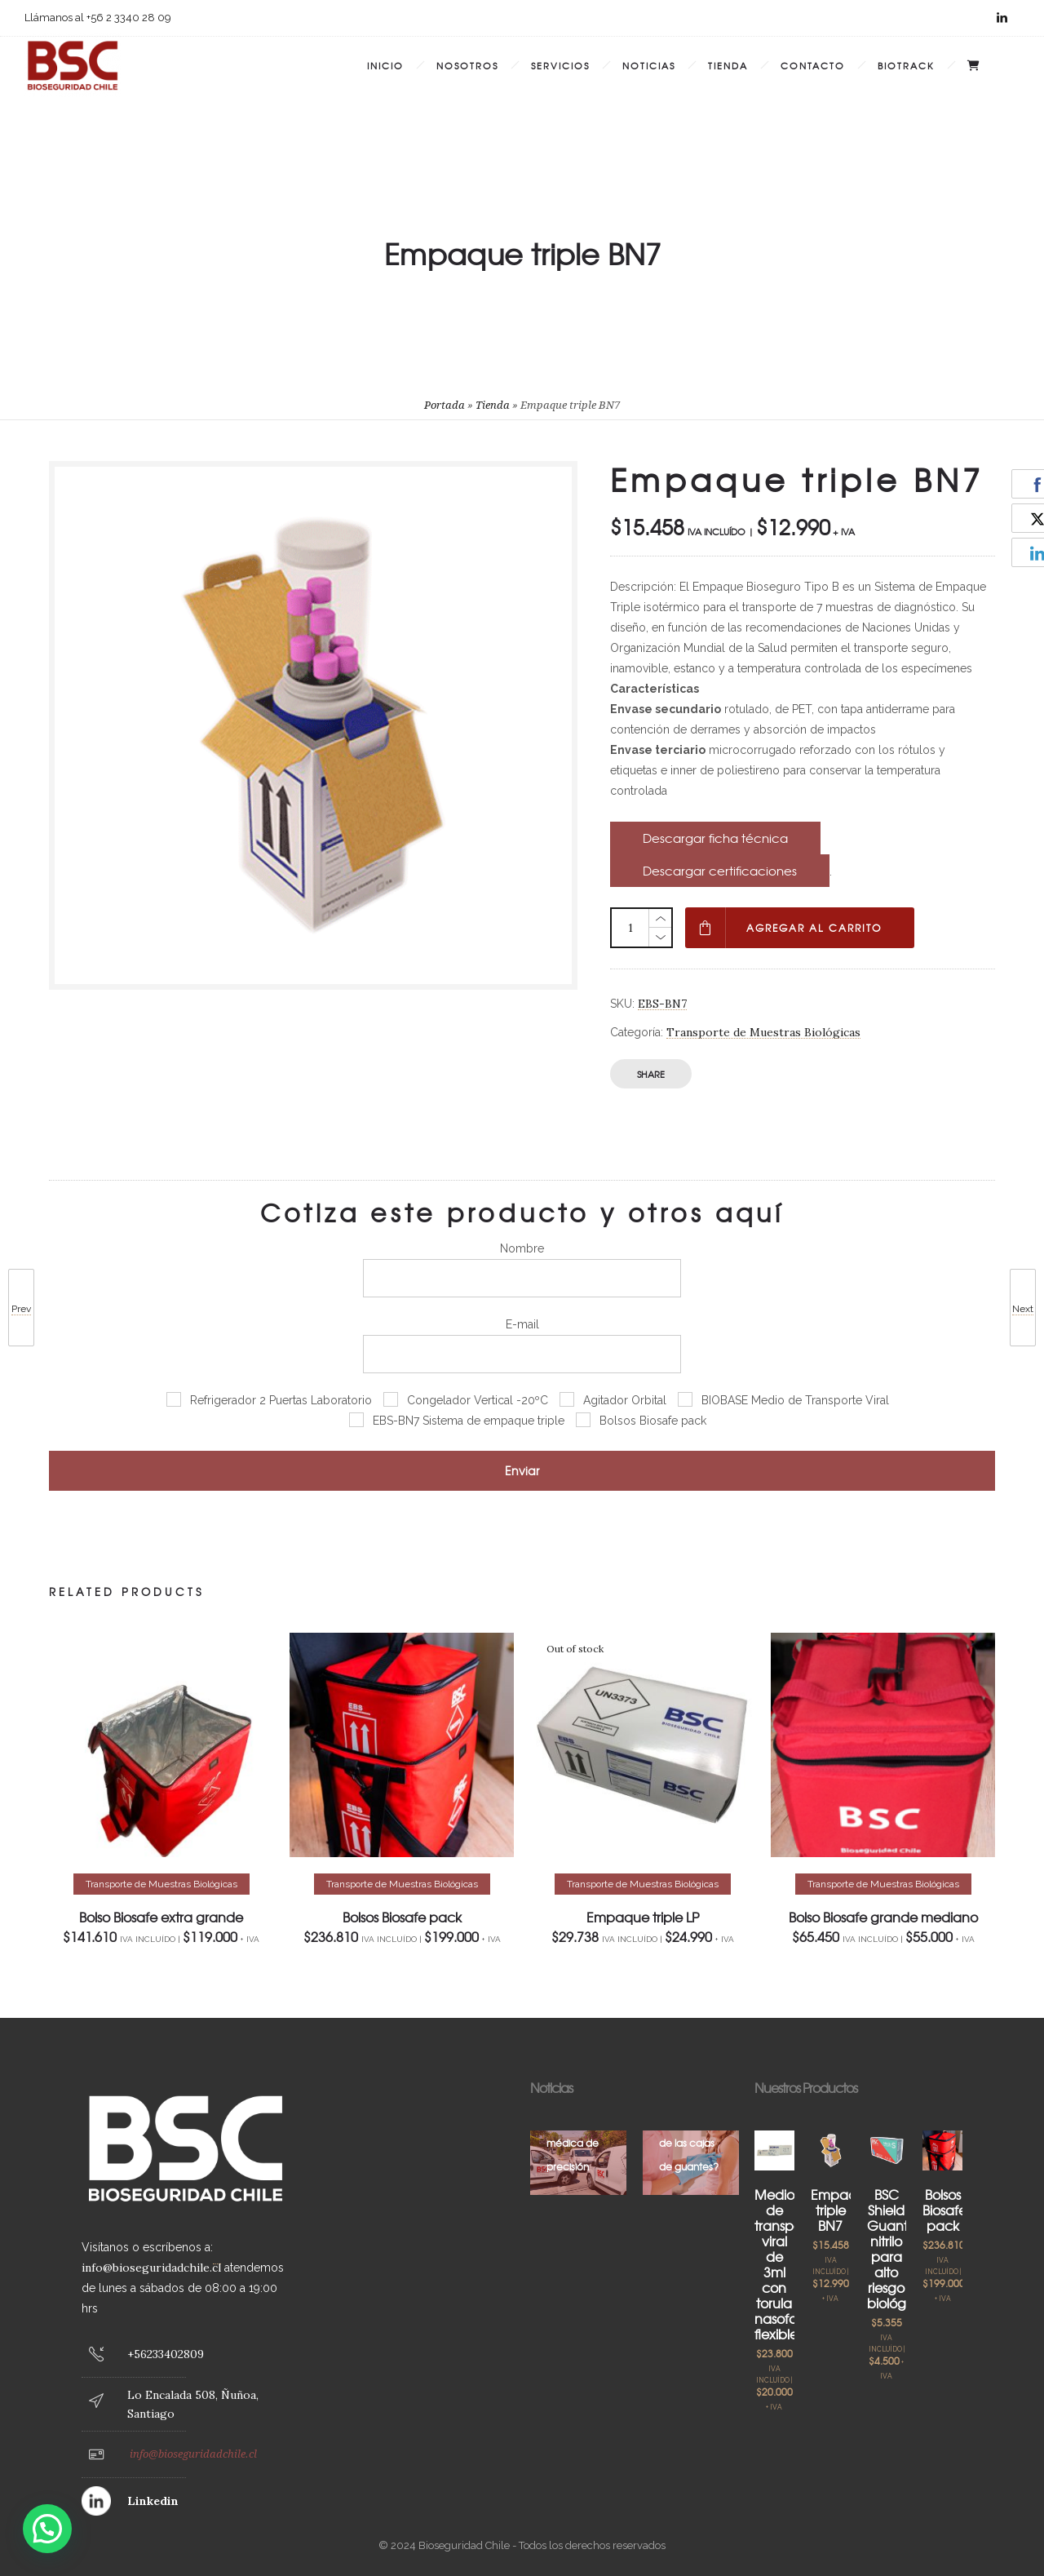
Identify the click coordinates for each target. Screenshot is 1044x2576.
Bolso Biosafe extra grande (161, 1916)
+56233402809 (165, 2354)
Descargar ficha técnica (715, 838)
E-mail (522, 1345)
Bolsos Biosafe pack (402, 1916)
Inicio (385, 65)
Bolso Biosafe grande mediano (883, 1916)
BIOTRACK (906, 65)
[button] (47, 2528)
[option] (161, 1788)
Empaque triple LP (642, 1916)
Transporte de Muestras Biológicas (763, 1032)
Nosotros (467, 65)
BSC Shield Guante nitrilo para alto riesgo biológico (896, 2248)
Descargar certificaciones (720, 871)
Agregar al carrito (814, 927)
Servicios (560, 65)
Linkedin (153, 2501)
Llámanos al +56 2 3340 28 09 (97, 17)
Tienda (728, 65)
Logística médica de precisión (572, 2143)
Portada (444, 405)
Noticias (648, 65)
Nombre (522, 1269)
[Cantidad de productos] (630, 928)
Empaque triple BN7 (842, 2209)
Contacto (813, 65)
